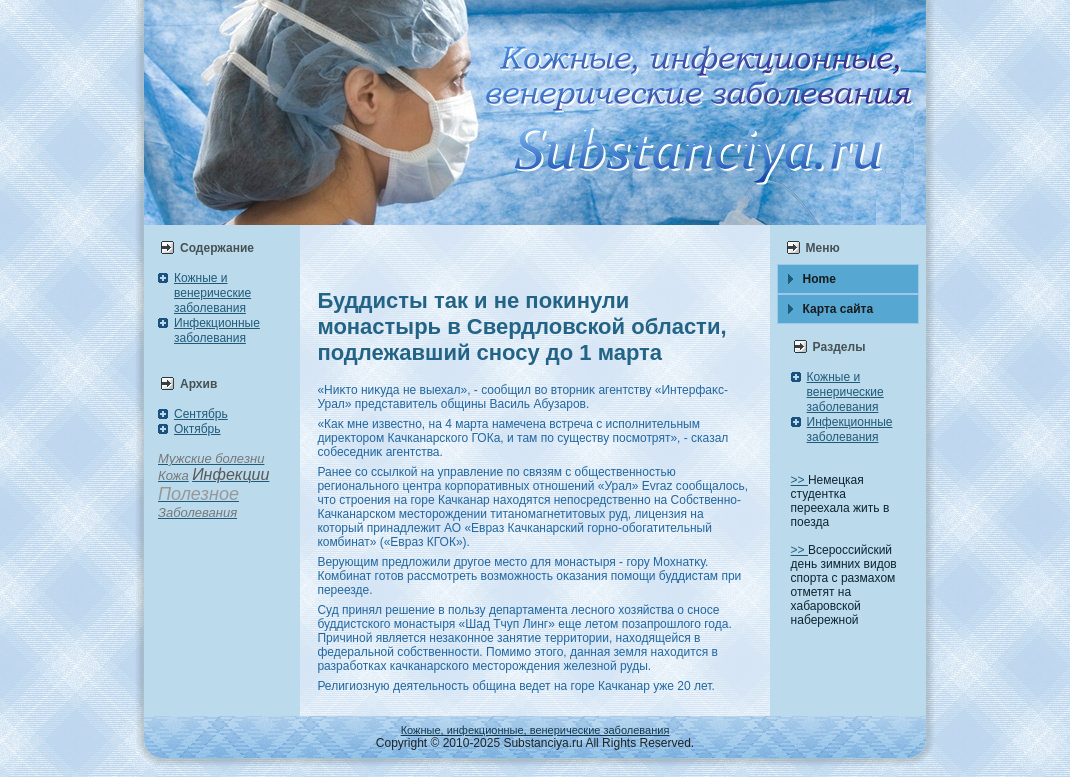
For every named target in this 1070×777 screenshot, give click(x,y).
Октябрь (197, 429)
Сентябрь (201, 414)
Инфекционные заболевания (217, 330)
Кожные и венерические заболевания (212, 293)
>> (799, 480)
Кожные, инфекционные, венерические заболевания (535, 730)
